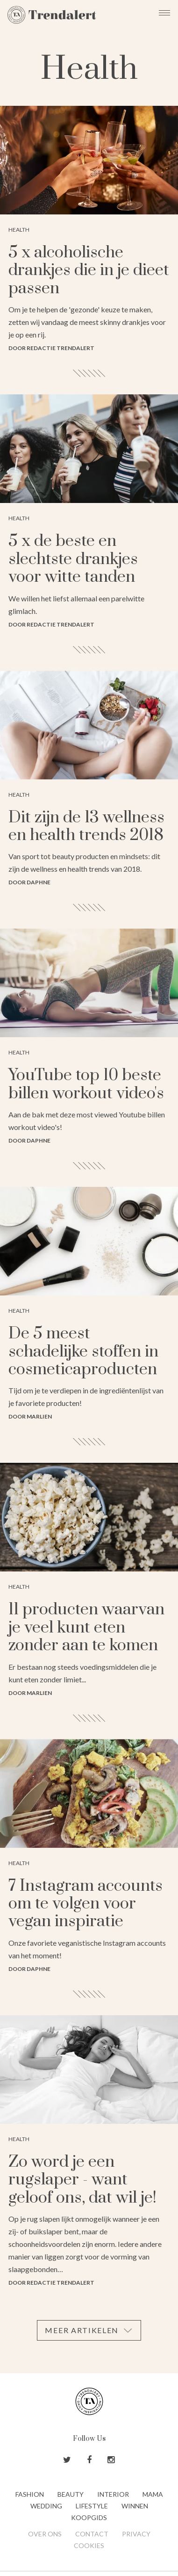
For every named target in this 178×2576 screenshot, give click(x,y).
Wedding (46, 2506)
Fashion (29, 2494)
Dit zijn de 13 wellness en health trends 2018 (86, 826)
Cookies (89, 2545)
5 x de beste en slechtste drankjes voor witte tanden (73, 559)
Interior (113, 2494)
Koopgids (89, 2517)
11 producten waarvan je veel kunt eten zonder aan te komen (86, 1627)
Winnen (134, 2506)
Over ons (45, 2534)
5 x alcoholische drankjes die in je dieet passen (88, 270)
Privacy (136, 2534)
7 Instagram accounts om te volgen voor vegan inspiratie (85, 1904)
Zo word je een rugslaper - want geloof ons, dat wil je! (82, 2180)
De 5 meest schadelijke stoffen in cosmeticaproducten (83, 1351)
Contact (91, 2534)
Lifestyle (92, 2506)
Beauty (70, 2494)
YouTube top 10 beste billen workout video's (86, 1084)
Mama (152, 2494)
